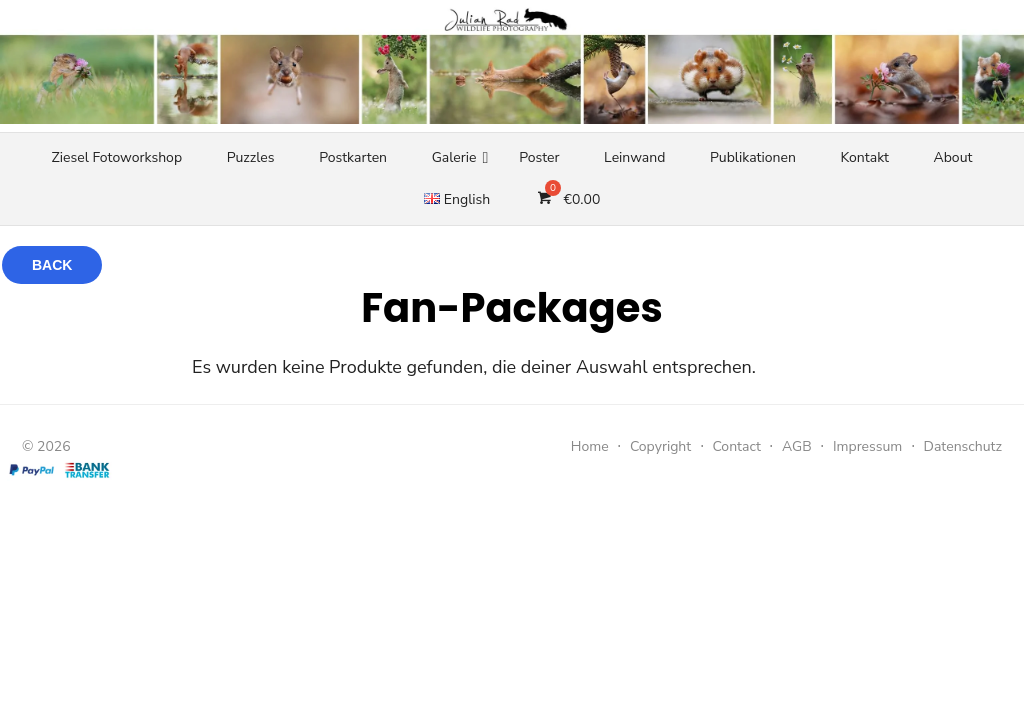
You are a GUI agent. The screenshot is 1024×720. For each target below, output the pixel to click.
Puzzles (251, 157)
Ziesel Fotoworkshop (117, 157)
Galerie (454, 157)
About (953, 157)
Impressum (867, 446)
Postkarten (353, 157)
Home (590, 446)
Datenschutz (963, 446)
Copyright (660, 446)
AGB (797, 446)
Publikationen (753, 157)
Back (52, 265)
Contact (736, 446)
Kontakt (864, 157)
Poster (539, 157)
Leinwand (634, 157)
